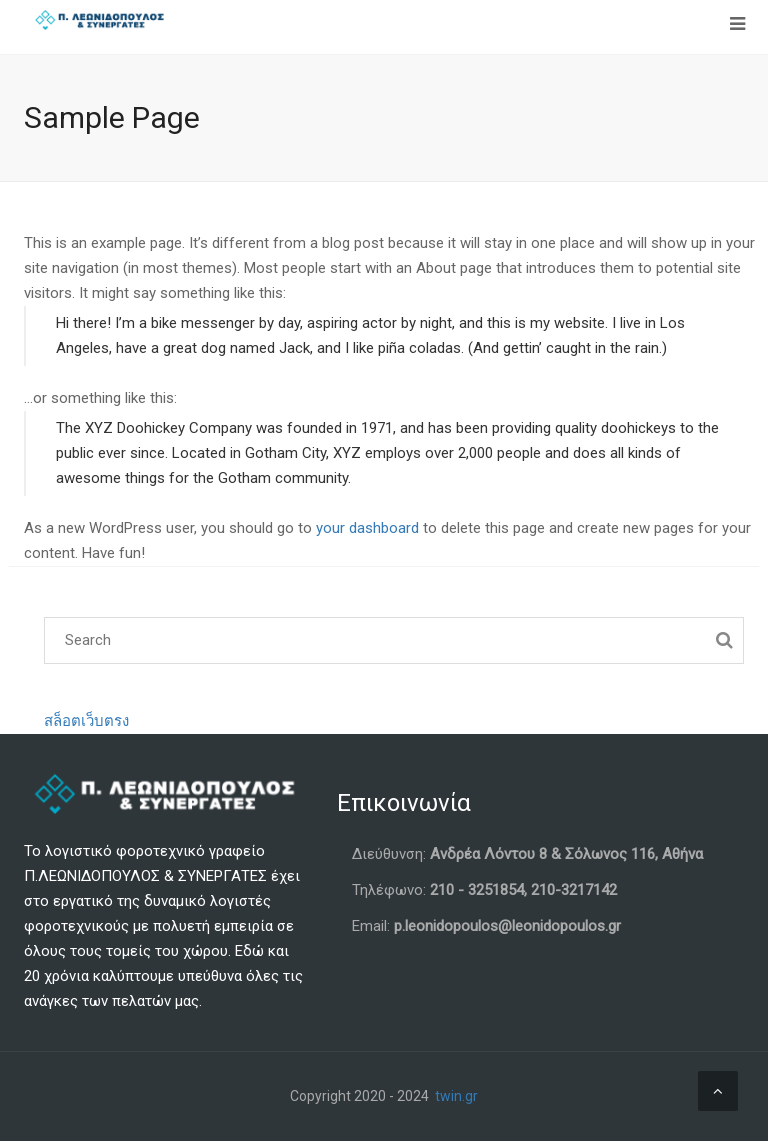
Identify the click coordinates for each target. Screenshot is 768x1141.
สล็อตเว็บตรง (86, 721)
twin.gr (456, 1096)
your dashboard (367, 528)
